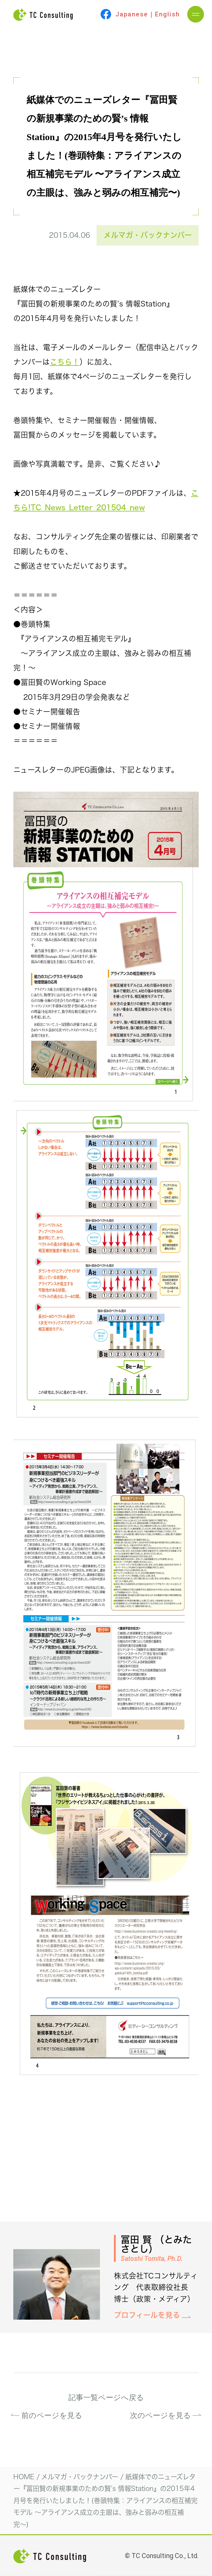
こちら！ (65, 361)
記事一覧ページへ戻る (106, 2398)
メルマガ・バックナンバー (148, 235)
